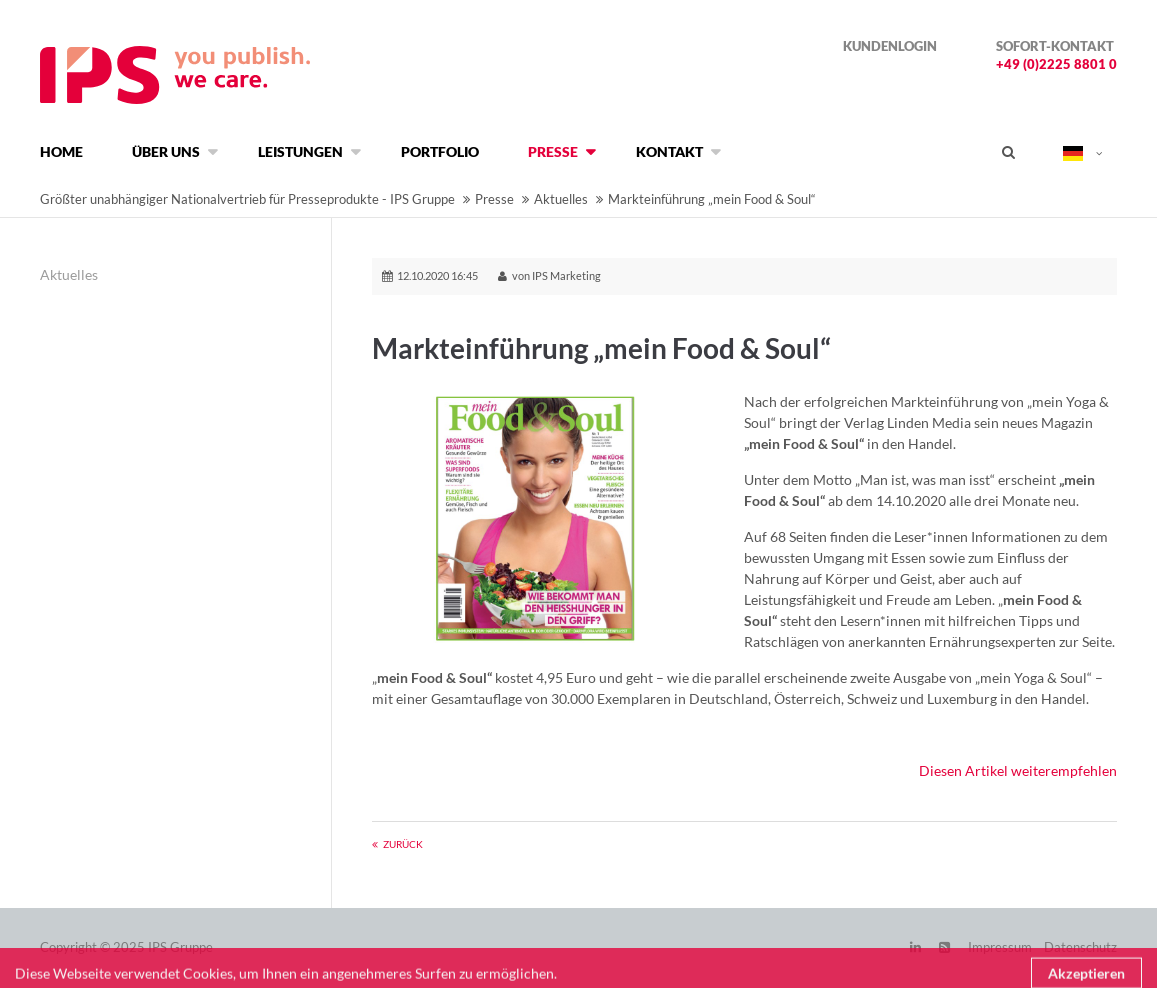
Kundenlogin (890, 46)
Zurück (403, 844)
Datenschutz (1080, 947)
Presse (494, 199)
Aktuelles (561, 199)
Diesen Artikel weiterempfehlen (1018, 770)
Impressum (1000, 947)
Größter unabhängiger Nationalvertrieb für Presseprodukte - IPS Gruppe (247, 199)
